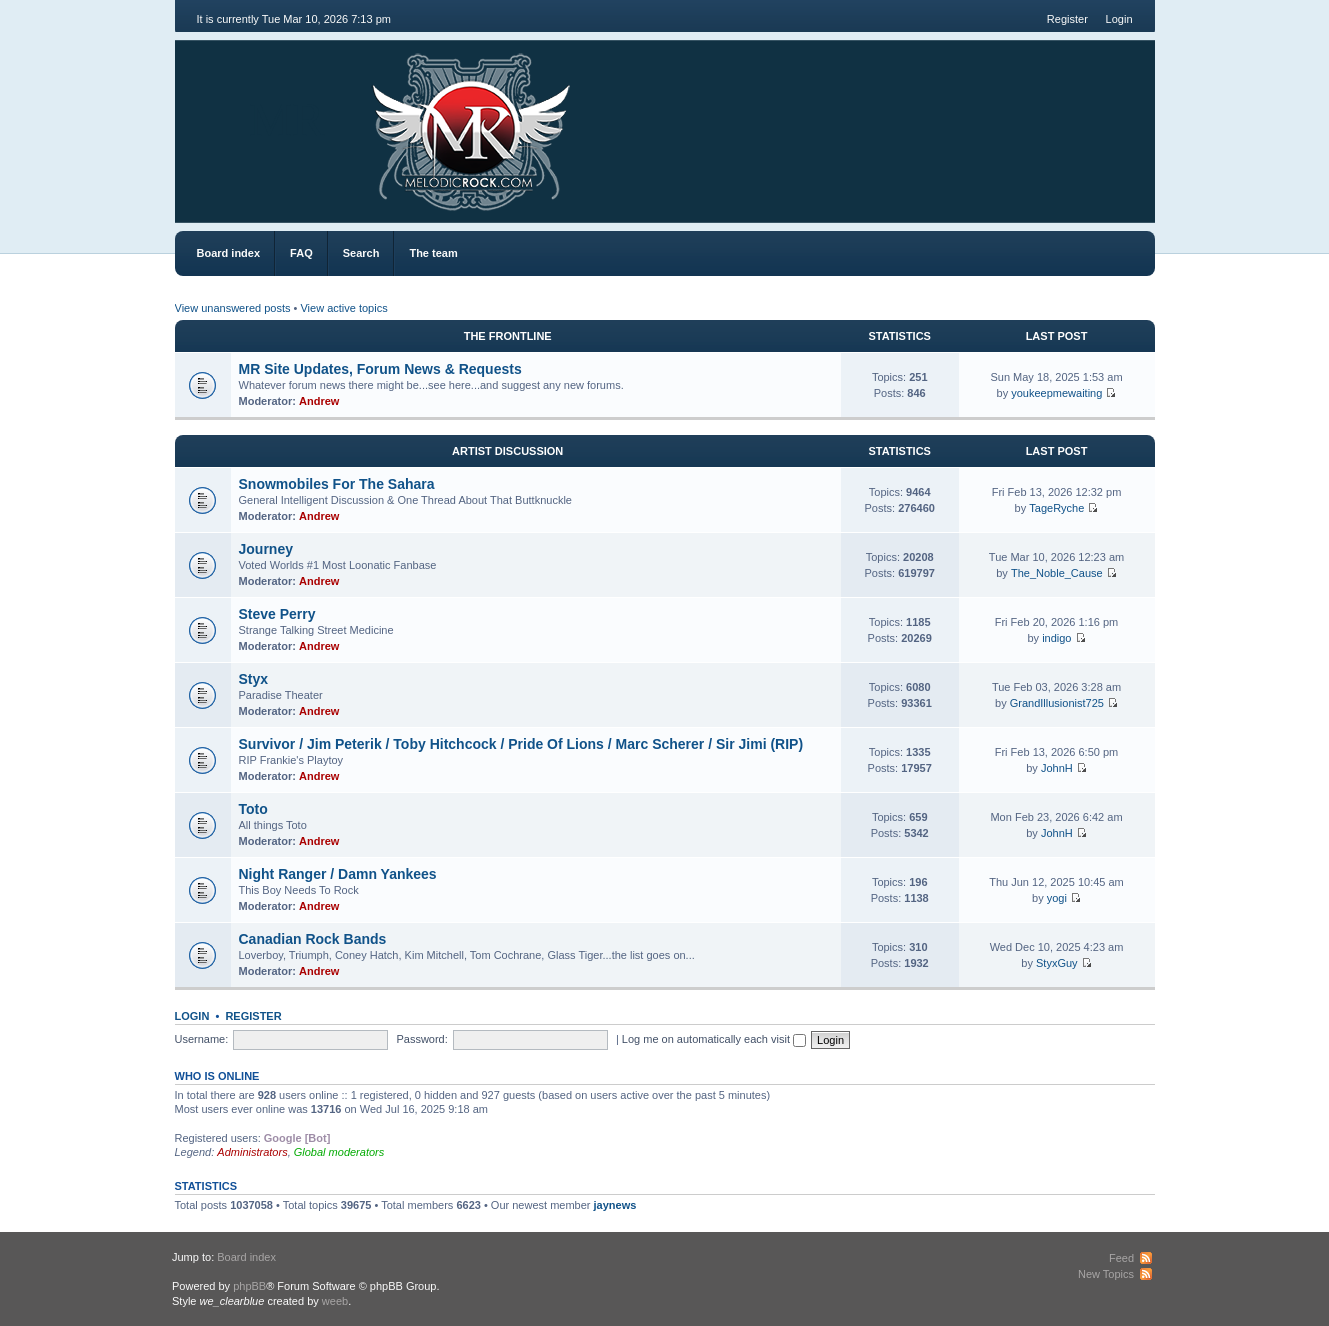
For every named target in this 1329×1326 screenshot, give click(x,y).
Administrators (252, 1152)
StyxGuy (1057, 963)
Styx (254, 679)
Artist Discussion (507, 451)
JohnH (1057, 768)
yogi (1057, 898)
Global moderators (339, 1152)
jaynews (615, 1205)
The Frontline (508, 336)
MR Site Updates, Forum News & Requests (380, 369)
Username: (202, 1039)
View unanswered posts (233, 308)
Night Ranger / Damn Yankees (338, 874)
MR (287, 119)
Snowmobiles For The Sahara (337, 484)
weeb (335, 1301)
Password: (421, 1039)
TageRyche (1056, 508)
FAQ (301, 253)
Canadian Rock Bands (313, 939)
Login (1119, 19)
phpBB (249, 1286)
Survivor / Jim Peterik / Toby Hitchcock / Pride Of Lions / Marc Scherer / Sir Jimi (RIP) (521, 744)
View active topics (343, 308)
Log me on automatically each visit (714, 1039)
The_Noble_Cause (1057, 573)
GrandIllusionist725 (1057, 703)
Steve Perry (277, 614)
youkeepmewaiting (1056, 393)
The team (433, 253)
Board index (229, 253)
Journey (266, 549)
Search (361, 253)
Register (1067, 19)
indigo (1056, 638)
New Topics (1106, 1274)
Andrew (319, 401)
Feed (1121, 1258)
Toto (253, 809)
